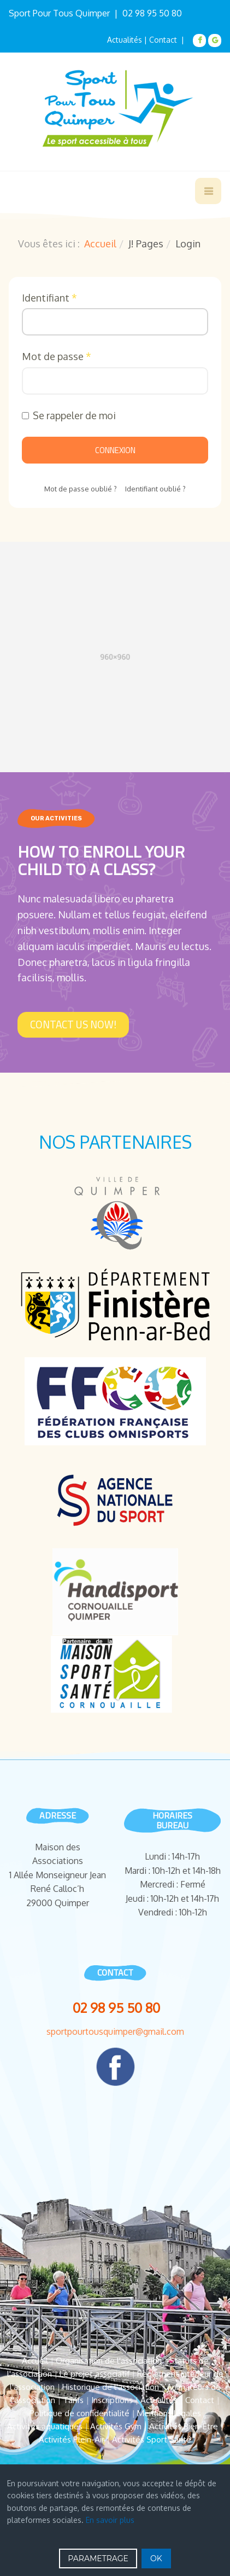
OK (156, 2558)
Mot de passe (56, 356)
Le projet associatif (94, 2374)
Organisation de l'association (109, 2360)
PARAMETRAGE (98, 2558)
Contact (199, 2400)
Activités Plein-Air (71, 2439)
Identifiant (49, 298)
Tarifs (73, 2400)
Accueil (100, 244)
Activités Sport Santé (151, 2439)
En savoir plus (110, 2520)
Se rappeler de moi (69, 415)
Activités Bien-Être (183, 2426)
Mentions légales (169, 2413)
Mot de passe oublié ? (80, 488)
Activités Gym (115, 2426)
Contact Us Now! (73, 1024)
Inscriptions (112, 2400)
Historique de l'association (110, 2387)
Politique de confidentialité (79, 2413)
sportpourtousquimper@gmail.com (115, 2031)
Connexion (115, 450)
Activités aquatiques (44, 2426)
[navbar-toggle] (208, 191)
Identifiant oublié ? (155, 488)
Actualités (124, 39)
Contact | (167, 39)
